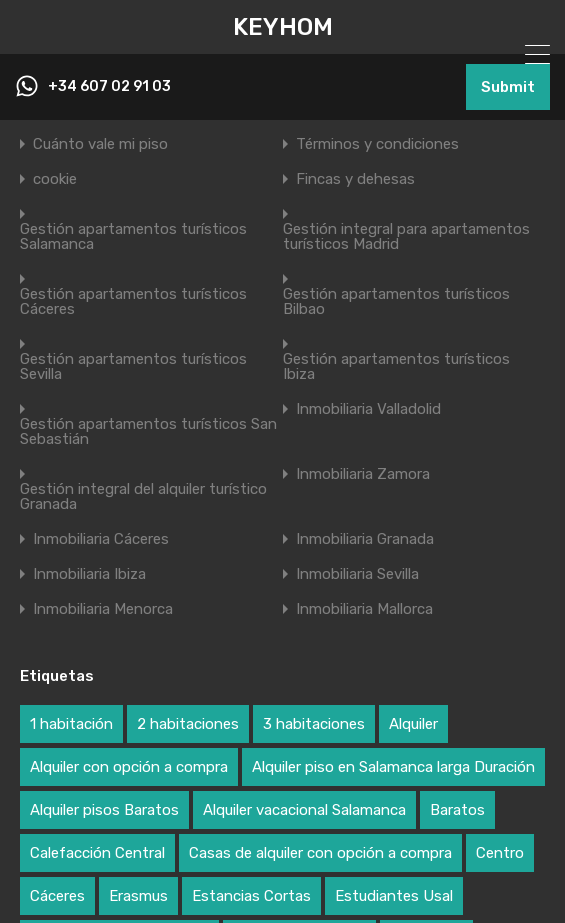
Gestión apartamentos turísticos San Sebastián (148, 432)
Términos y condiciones (377, 144)
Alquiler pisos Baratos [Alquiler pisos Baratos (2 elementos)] (104, 810)
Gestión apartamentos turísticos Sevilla (133, 367)
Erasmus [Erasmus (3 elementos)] (138, 896)
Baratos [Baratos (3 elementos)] (457, 810)
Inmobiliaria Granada (365, 539)
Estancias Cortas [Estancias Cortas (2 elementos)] (251, 896)
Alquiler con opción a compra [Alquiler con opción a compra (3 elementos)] (129, 767)
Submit (508, 87)
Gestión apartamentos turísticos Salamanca (133, 237)
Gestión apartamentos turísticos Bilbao (396, 302)
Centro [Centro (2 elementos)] (500, 853)
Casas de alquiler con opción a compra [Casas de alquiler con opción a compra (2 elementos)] (320, 853)
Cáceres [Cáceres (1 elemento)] (57, 896)
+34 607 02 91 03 (109, 87)
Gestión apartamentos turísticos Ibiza (396, 367)
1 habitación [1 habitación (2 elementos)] (71, 724)
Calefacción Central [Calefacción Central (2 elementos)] (97, 853)
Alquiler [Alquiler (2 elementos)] (413, 724)
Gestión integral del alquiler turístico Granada (143, 497)
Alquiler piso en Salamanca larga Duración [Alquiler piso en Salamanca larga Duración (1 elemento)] (393, 767)
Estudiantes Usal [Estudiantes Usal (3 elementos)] (394, 896)
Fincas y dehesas (355, 179)
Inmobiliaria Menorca (103, 609)
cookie (55, 179)
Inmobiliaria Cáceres (101, 539)
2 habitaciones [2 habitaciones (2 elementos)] (188, 724)
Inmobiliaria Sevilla (357, 574)
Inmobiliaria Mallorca (364, 609)
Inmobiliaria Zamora (363, 474)
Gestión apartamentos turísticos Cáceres (133, 302)
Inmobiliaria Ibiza (89, 574)
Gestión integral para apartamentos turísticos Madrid (406, 237)
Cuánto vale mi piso (100, 144)
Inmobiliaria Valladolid (368, 409)
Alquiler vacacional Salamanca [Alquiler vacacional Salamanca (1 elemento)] (304, 810)
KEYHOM (283, 27)
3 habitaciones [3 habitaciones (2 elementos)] (314, 724)
